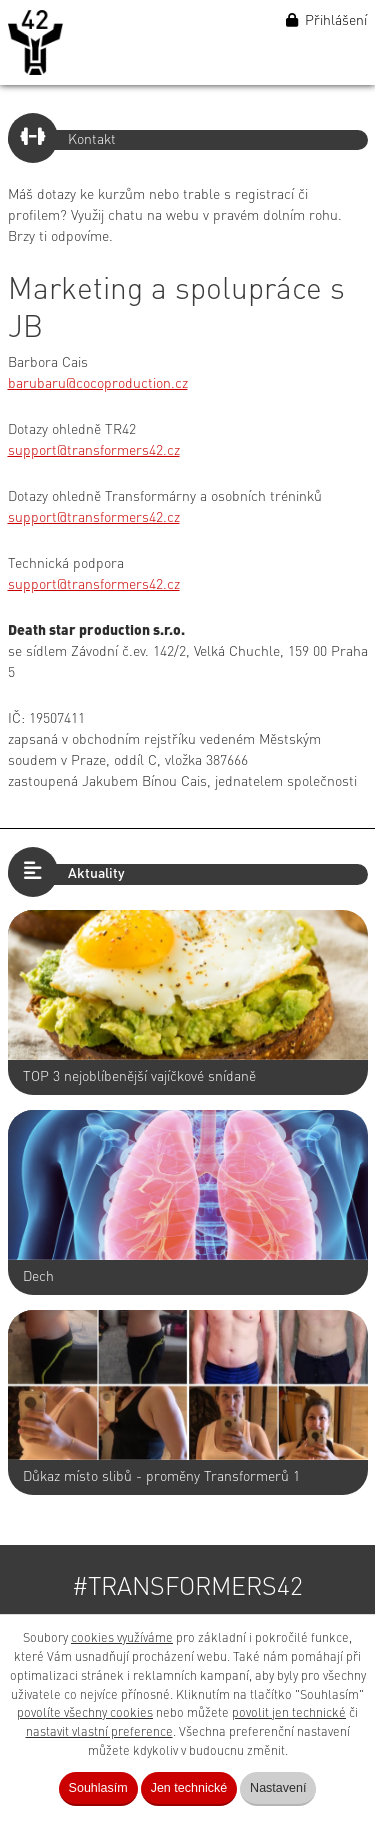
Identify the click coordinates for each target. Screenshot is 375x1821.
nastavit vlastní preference (99, 1732)
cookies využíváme (122, 1638)
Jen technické (189, 1788)
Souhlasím (98, 1788)
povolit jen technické (289, 1713)
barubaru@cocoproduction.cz (98, 384)
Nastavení (278, 1788)
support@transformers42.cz (94, 451)
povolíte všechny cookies (85, 1713)
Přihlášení (326, 20)
